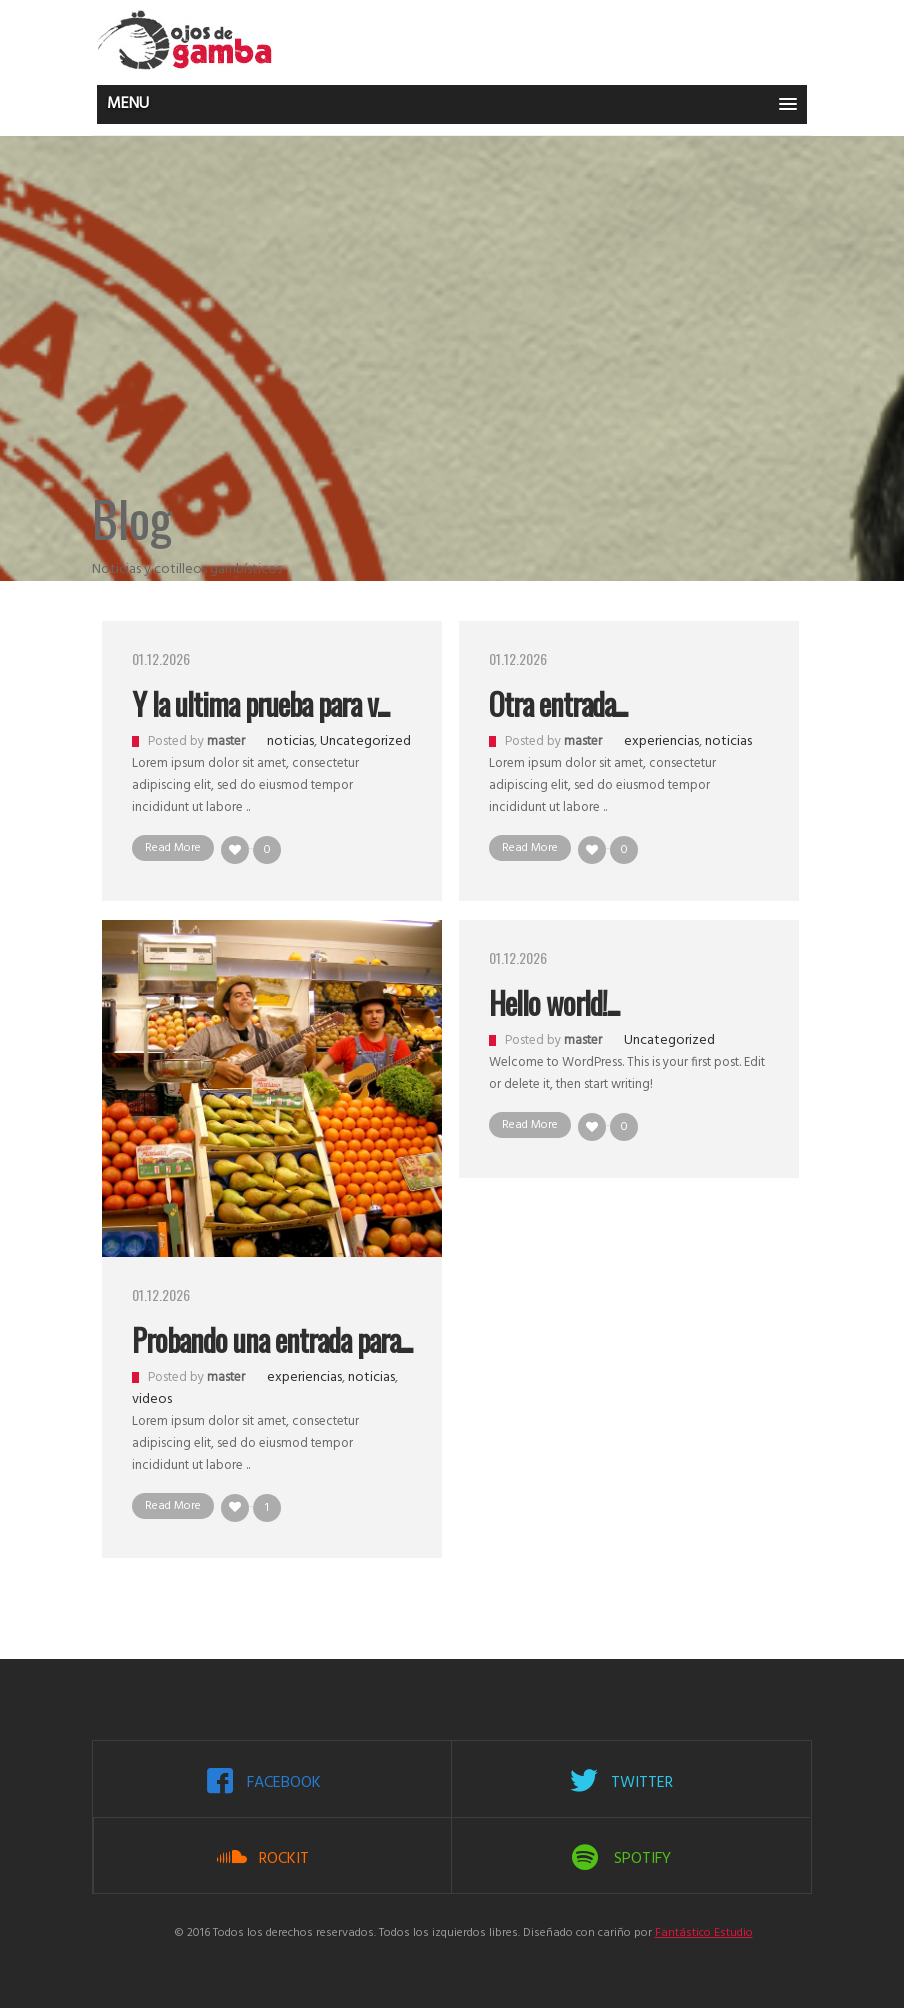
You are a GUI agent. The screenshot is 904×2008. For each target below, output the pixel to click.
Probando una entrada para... (272, 1339)
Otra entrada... (558, 703)
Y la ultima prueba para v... (260, 703)
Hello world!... (554, 1002)
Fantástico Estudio (704, 1933)
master (226, 741)
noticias (290, 741)
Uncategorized (365, 741)
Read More (173, 848)
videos (152, 1399)
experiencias (661, 741)
